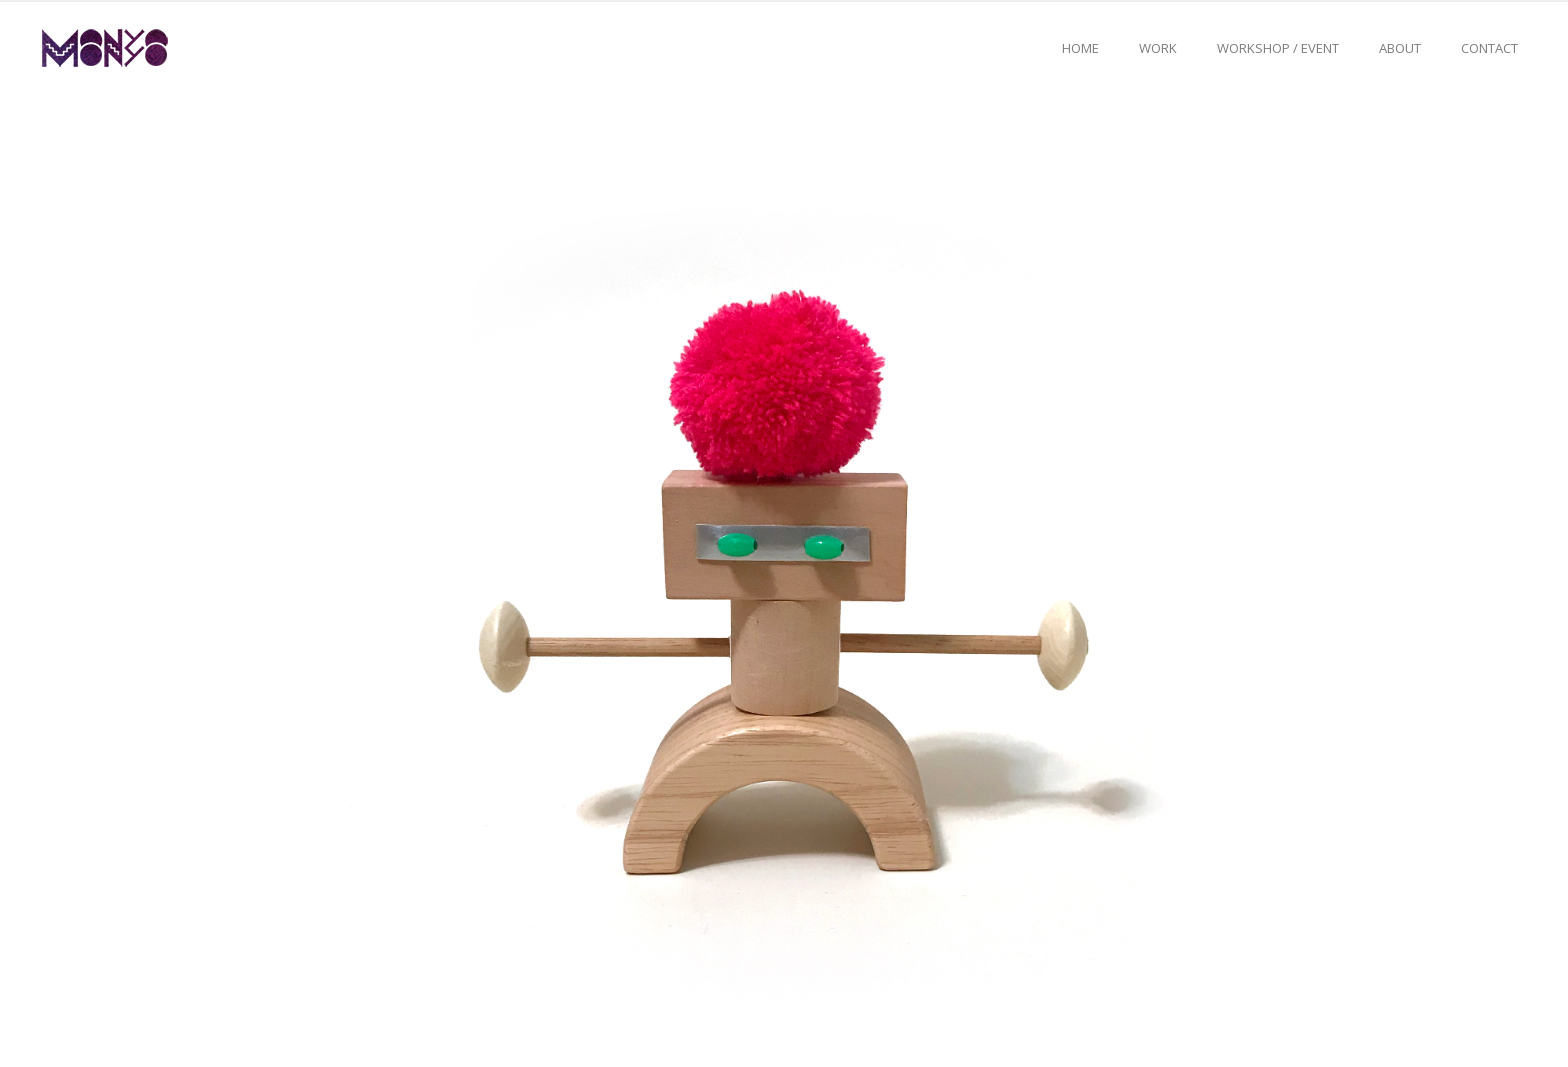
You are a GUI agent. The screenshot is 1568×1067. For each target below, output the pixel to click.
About (1400, 48)
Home (1080, 48)
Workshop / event (1278, 48)
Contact (1489, 48)
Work (1158, 48)
